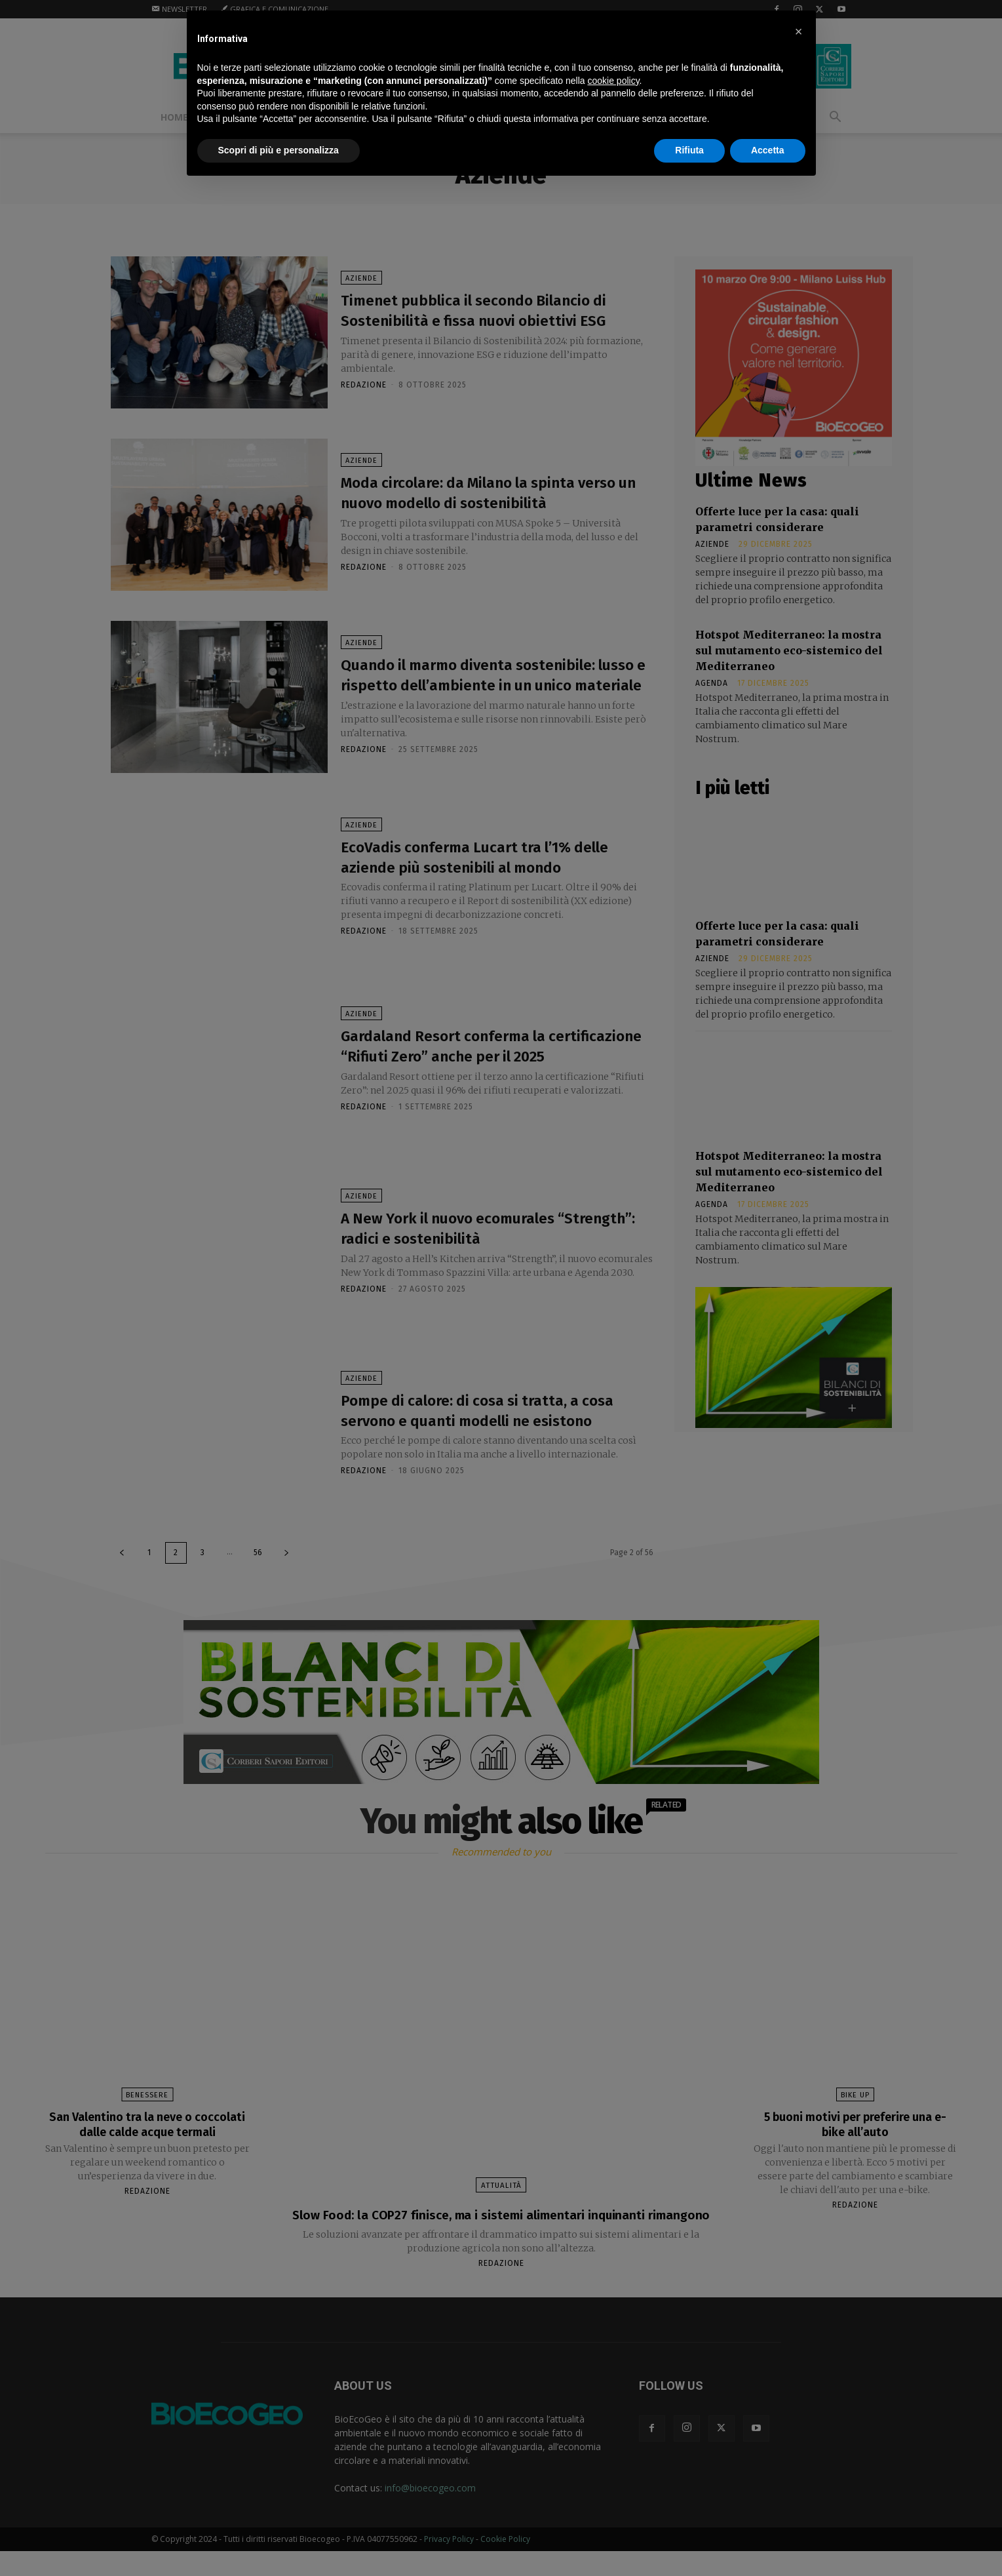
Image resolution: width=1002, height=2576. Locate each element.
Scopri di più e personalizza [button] (278, 150)
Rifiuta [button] (689, 150)
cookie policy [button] (613, 80)
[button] (798, 31)
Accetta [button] (767, 150)
